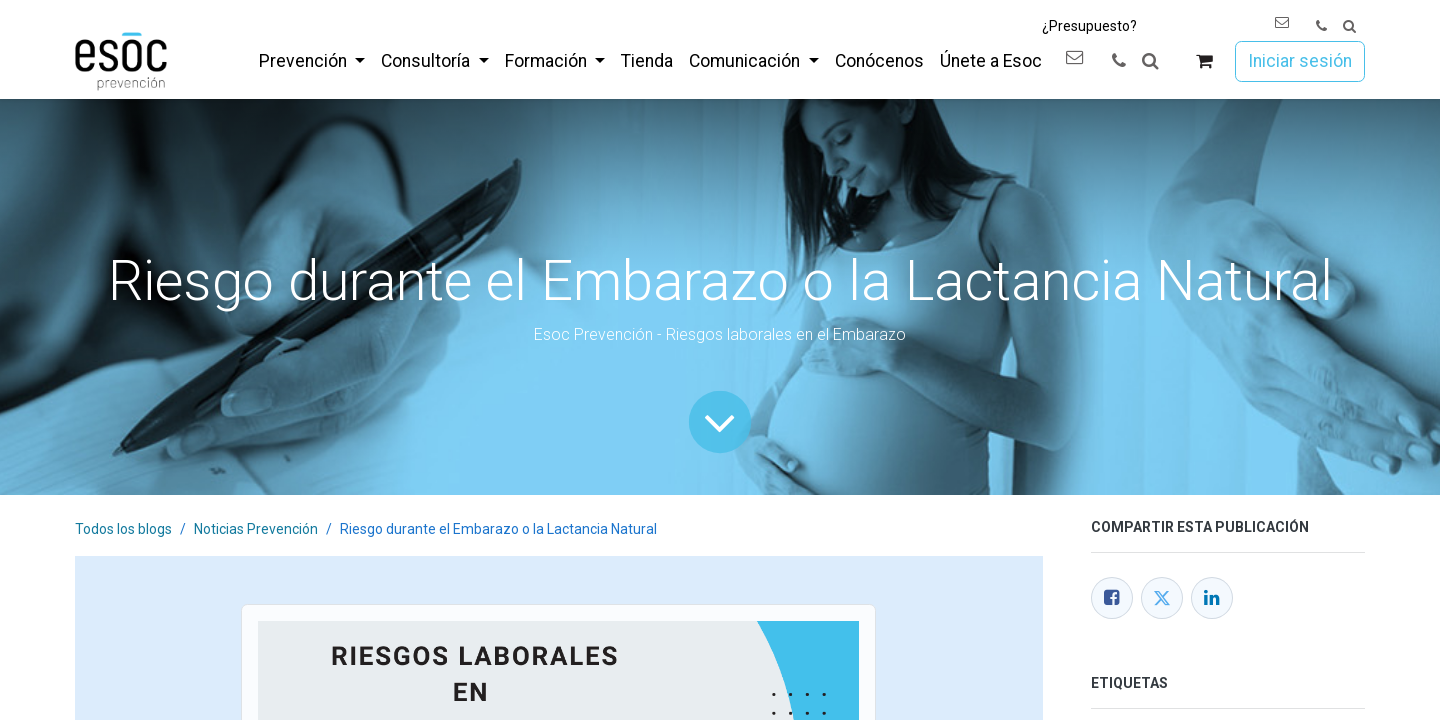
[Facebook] (1112, 598)
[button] (1349, 26)
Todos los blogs (123, 529)
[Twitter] (1162, 598)
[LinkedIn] (1212, 598)
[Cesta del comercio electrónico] (1204, 61)
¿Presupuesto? (1089, 26)
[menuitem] (312, 61)
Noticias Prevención (256, 529)
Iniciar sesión (1300, 61)
